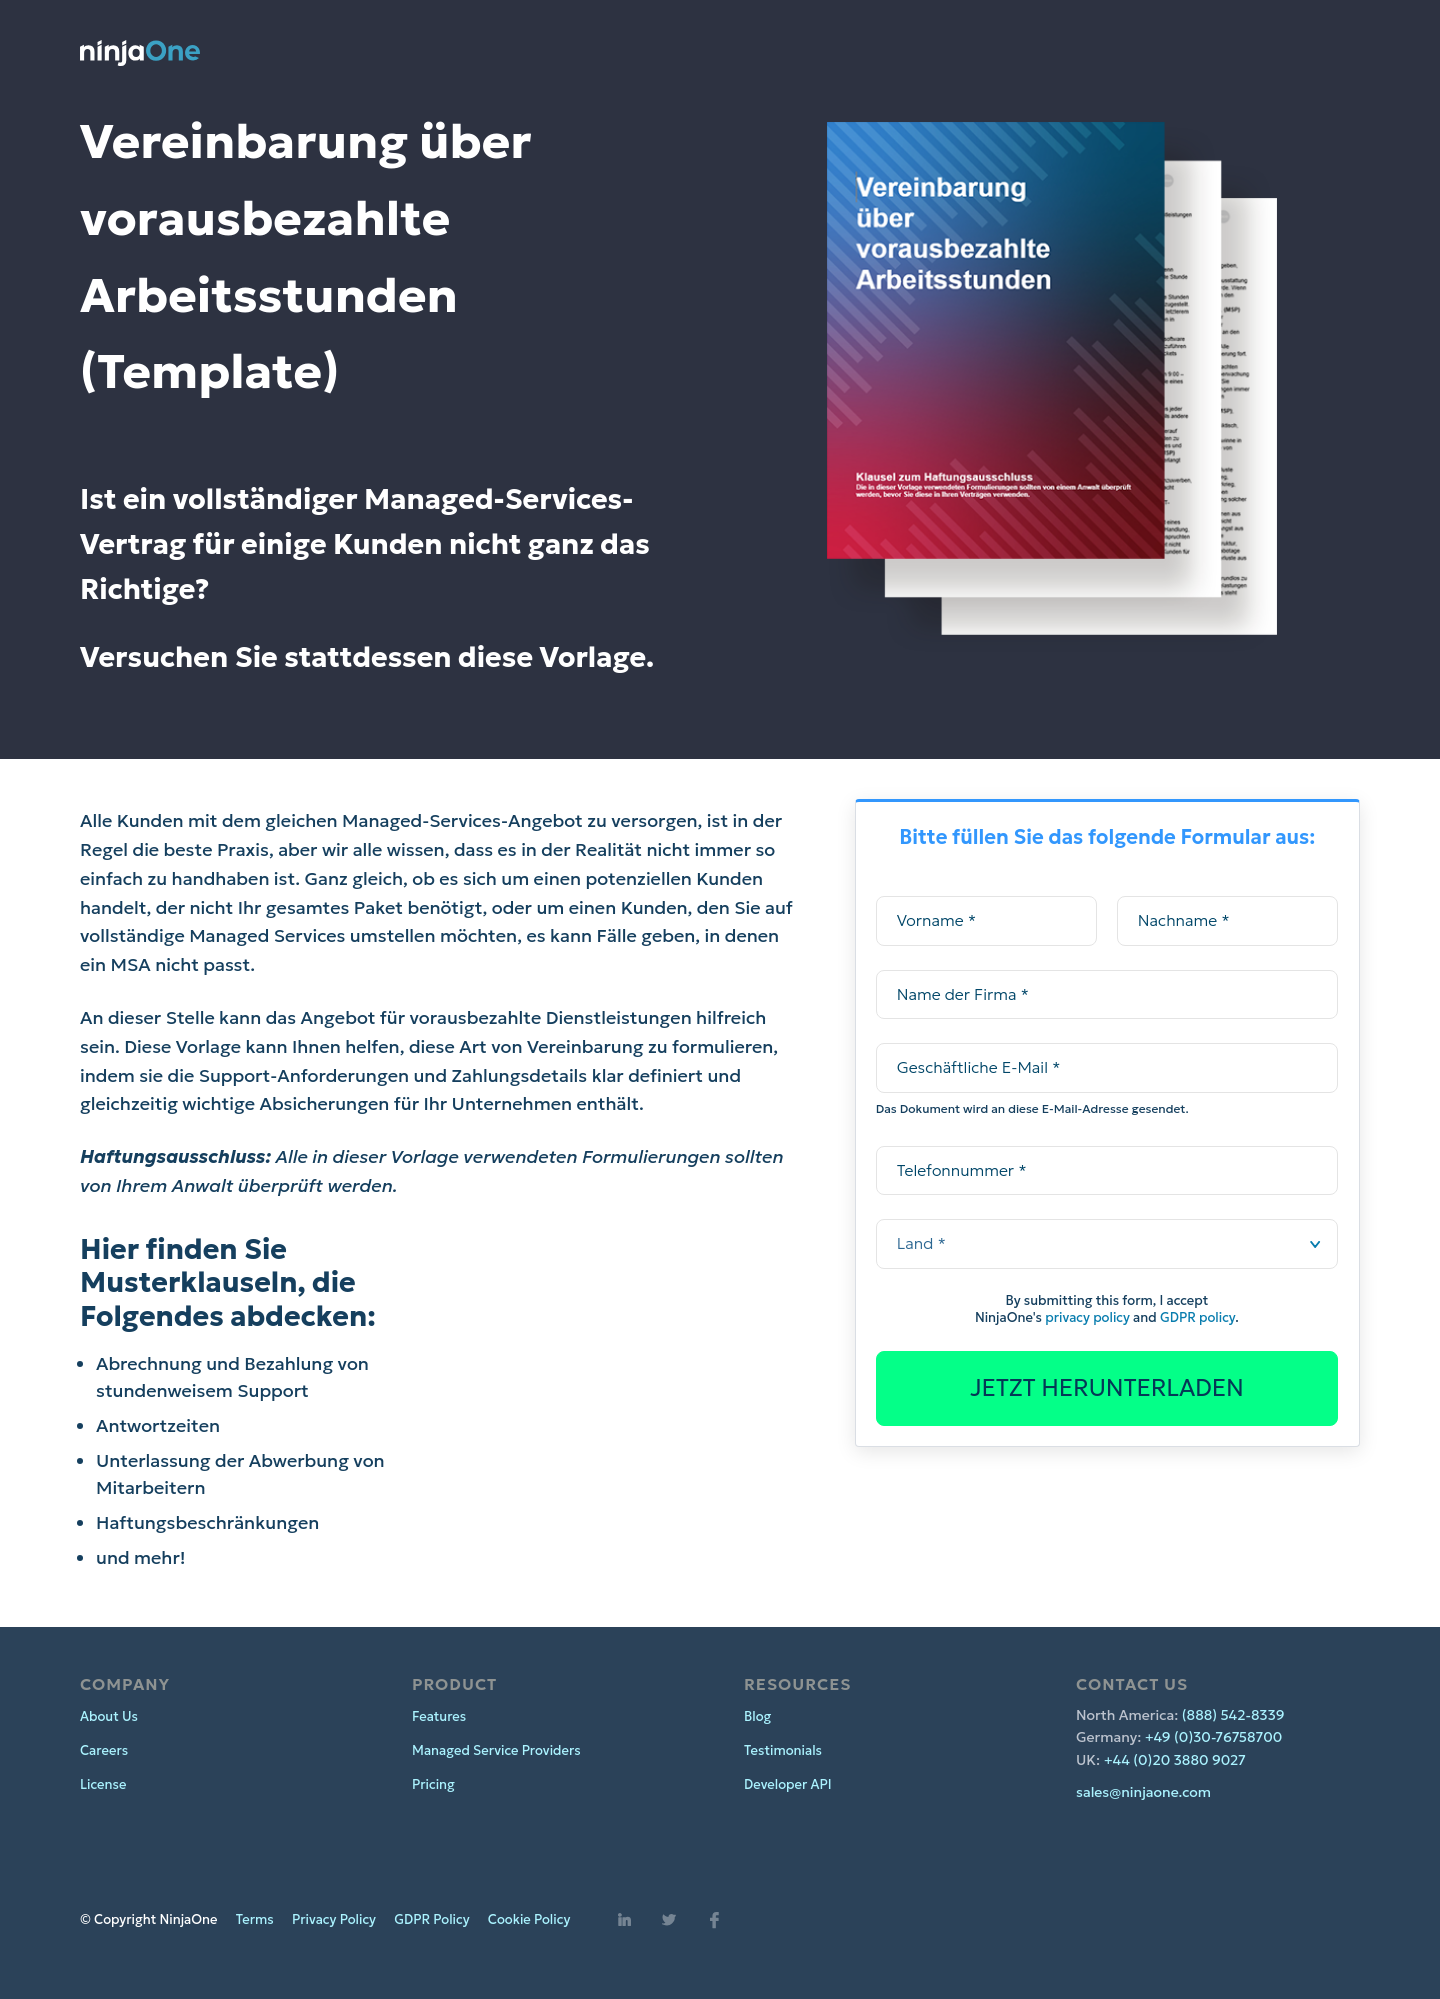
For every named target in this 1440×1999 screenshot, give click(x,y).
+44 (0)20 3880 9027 (1175, 1760)
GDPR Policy (431, 1919)
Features (439, 1716)
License (103, 1784)
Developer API (788, 1784)
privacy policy (1087, 1317)
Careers (104, 1750)
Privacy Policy (334, 1919)
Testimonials (783, 1750)
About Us (109, 1716)
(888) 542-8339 (1233, 1715)
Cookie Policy (529, 1919)
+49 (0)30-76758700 (1214, 1737)
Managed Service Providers (496, 1750)
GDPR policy (1197, 1317)
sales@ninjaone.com (1143, 1792)
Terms (255, 1919)
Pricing (433, 1784)
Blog (757, 1716)
